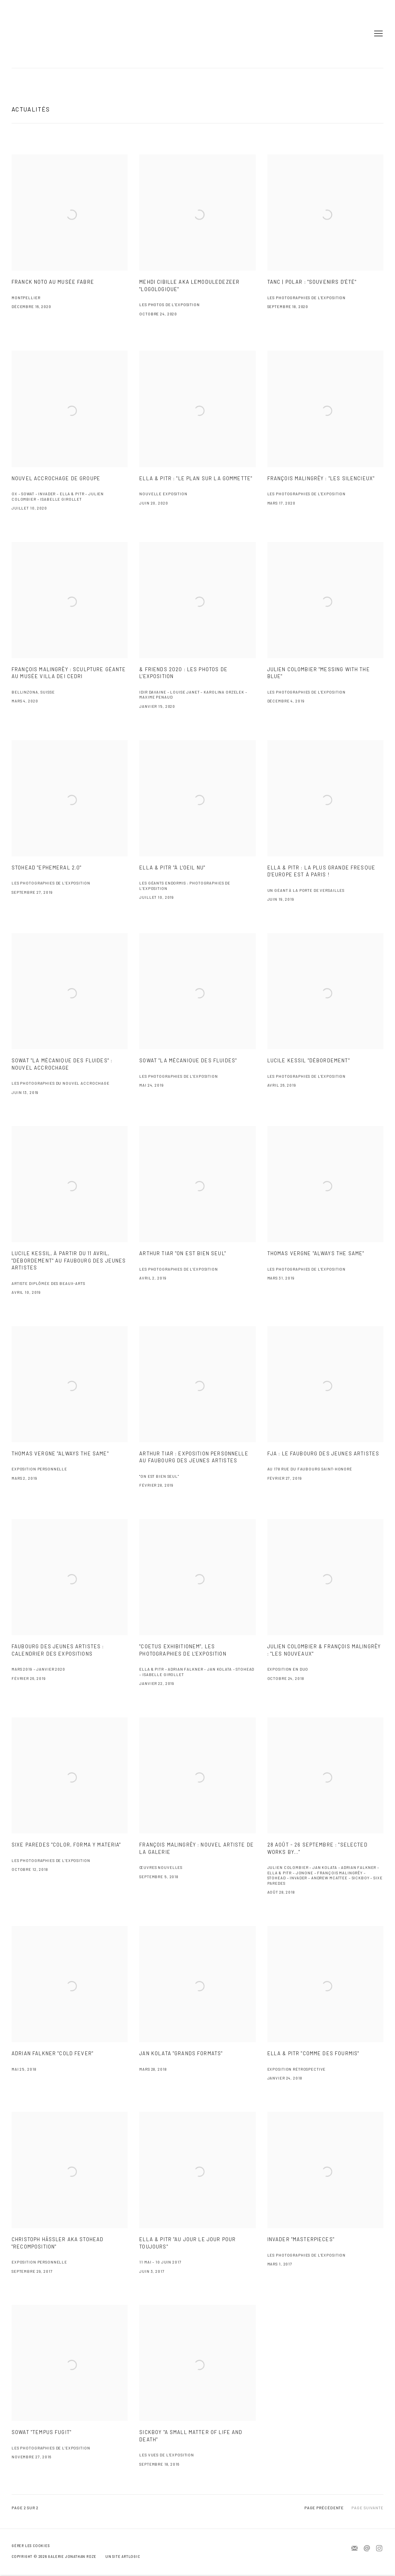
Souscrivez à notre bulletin (354, 2549)
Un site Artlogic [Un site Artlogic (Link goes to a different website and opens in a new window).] (122, 2556)
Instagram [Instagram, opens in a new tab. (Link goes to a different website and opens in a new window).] (379, 2549)
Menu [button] (377, 34)
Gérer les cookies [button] (30, 2546)
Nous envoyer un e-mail (367, 2549)
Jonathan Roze (35, 34)
